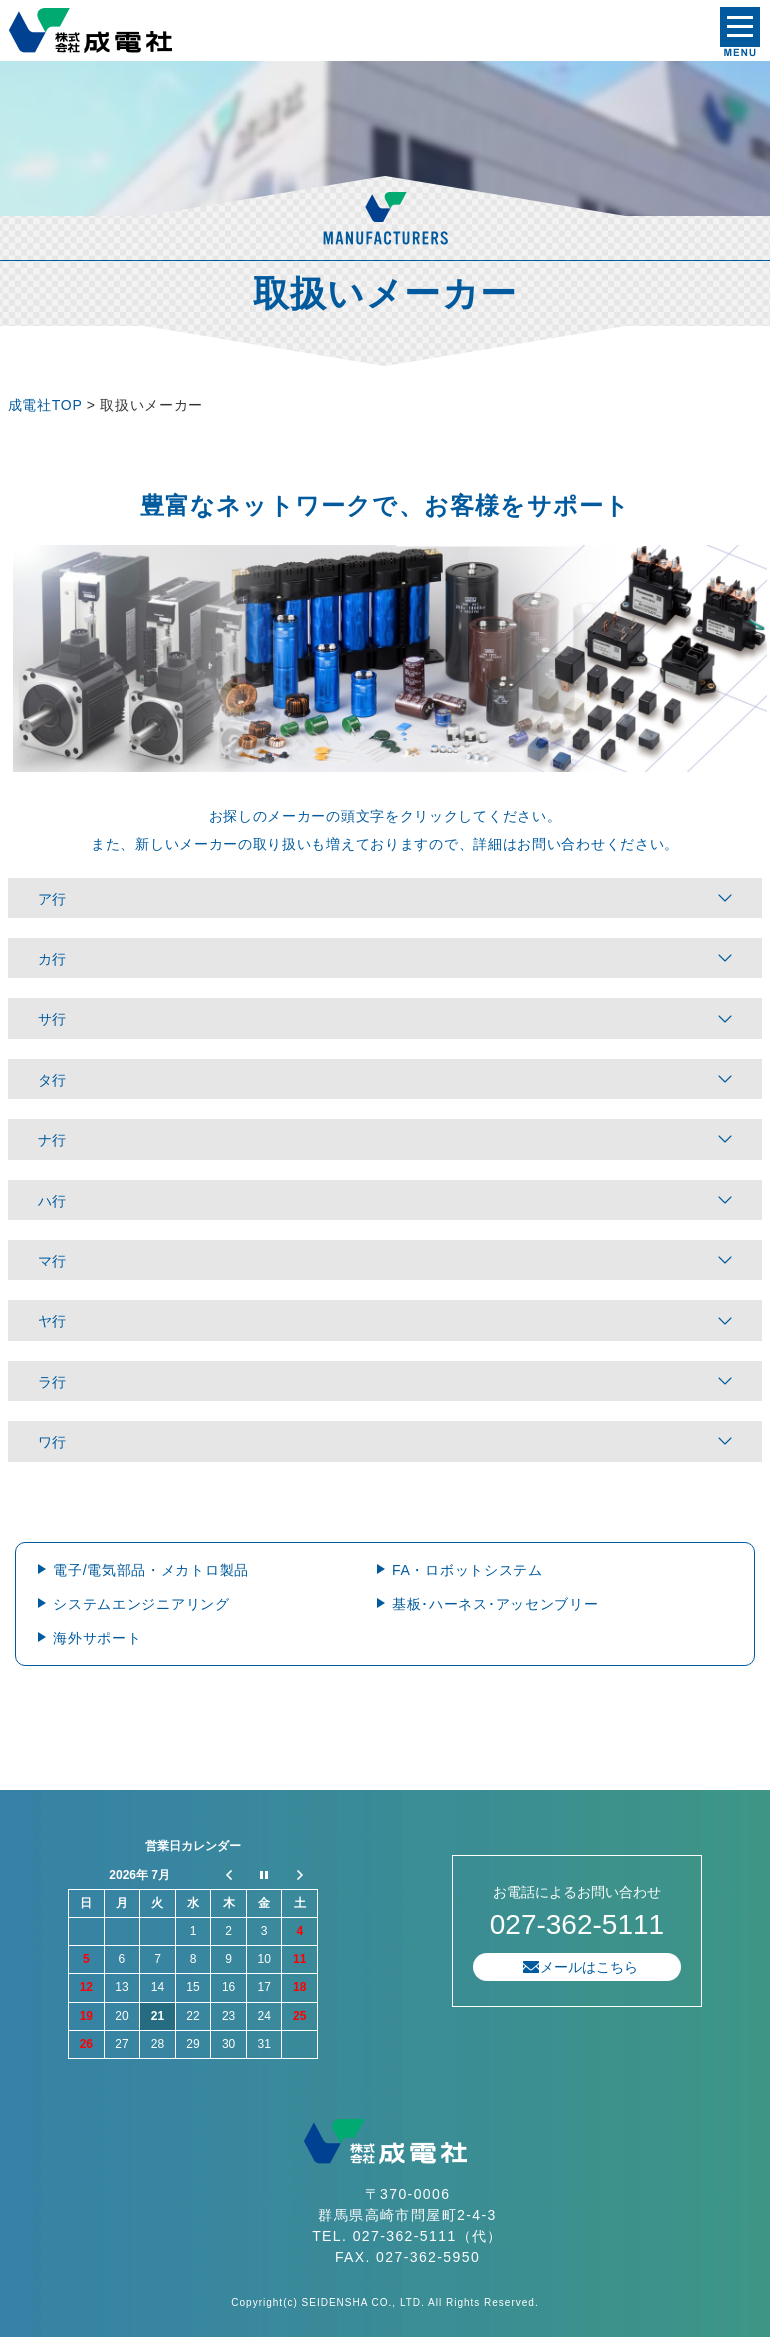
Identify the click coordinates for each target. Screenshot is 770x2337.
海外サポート (97, 1638)
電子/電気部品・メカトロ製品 (151, 1570)
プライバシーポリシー (68, 1769)
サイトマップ (188, 1769)
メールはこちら (589, 1967)
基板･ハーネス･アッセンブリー (495, 1604)
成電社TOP (45, 405)
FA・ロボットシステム (467, 1570)
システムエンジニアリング (141, 1604)
